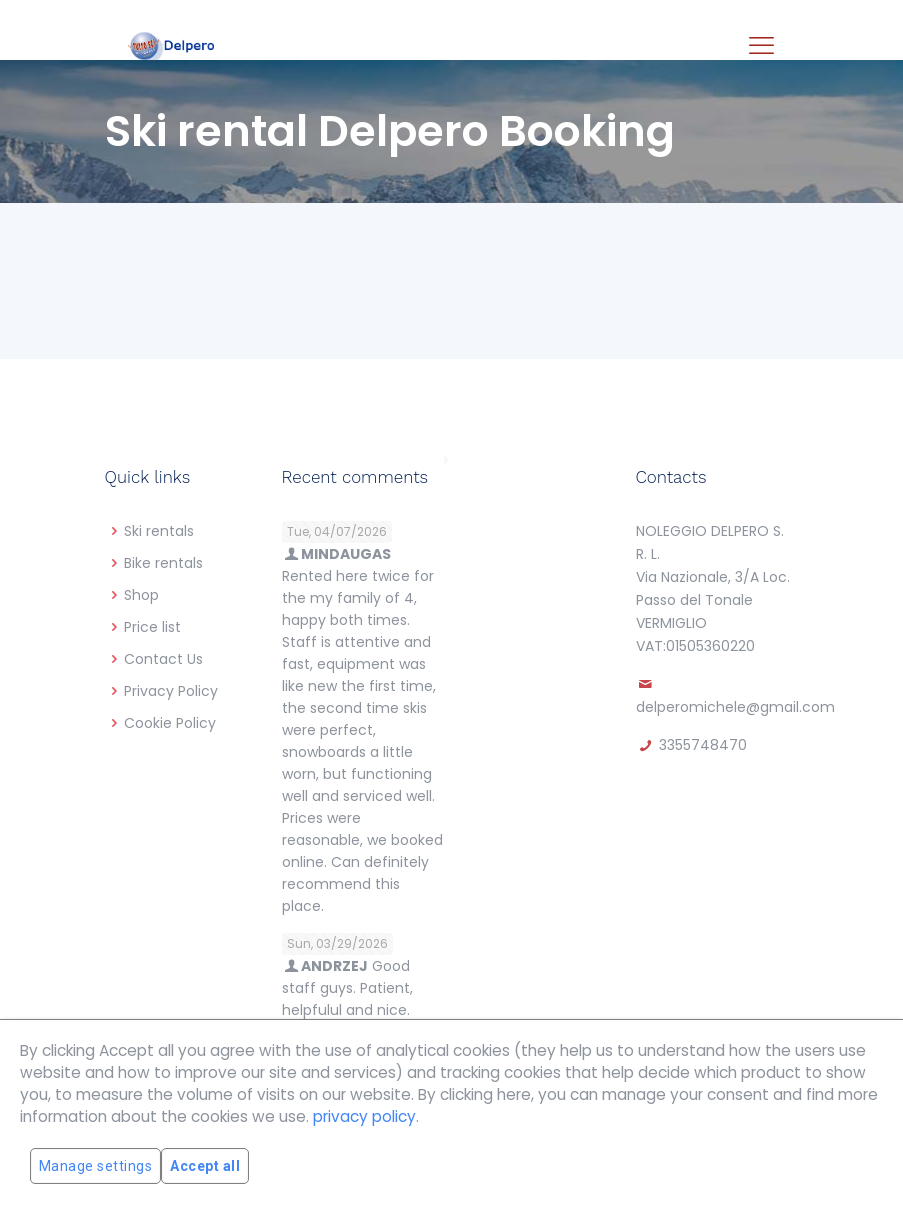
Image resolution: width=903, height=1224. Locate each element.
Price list (152, 627)
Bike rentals (163, 563)
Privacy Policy (171, 691)
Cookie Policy (170, 723)
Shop (141, 595)
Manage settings (95, 1166)
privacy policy (364, 1116)
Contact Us (163, 659)
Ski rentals (159, 531)
